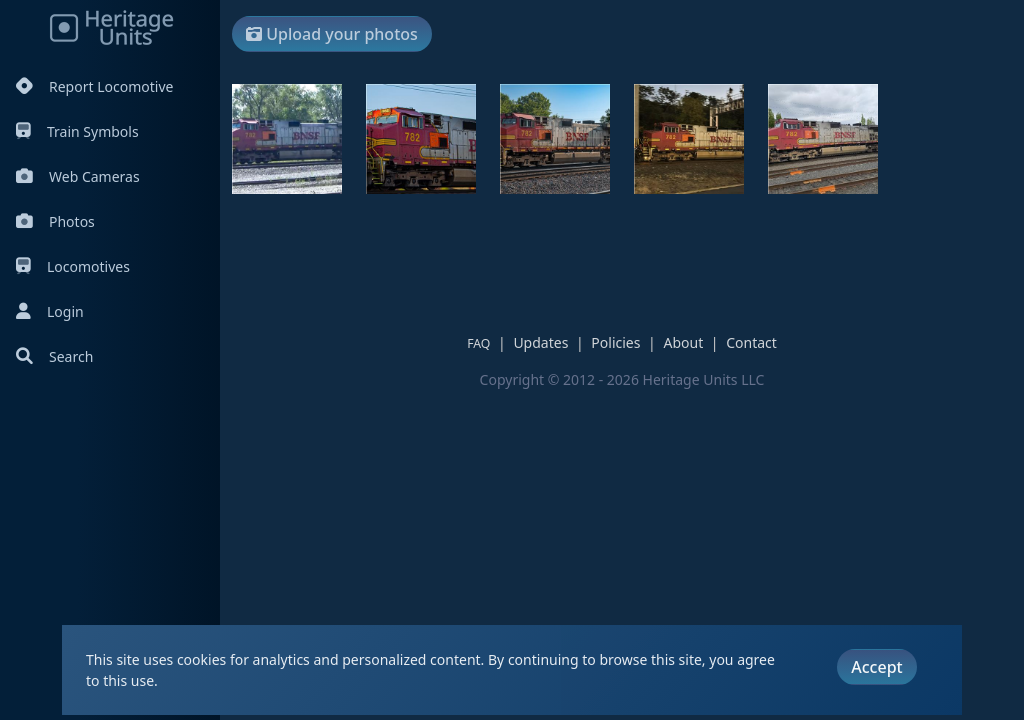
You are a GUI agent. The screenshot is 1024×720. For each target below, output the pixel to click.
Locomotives (73, 266)
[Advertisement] (596, 224)
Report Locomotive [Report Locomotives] (94, 86)
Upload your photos (332, 34)
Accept (876, 667)
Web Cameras (78, 176)
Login (50, 311)
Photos (55, 221)
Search (54, 356)
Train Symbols (77, 131)
